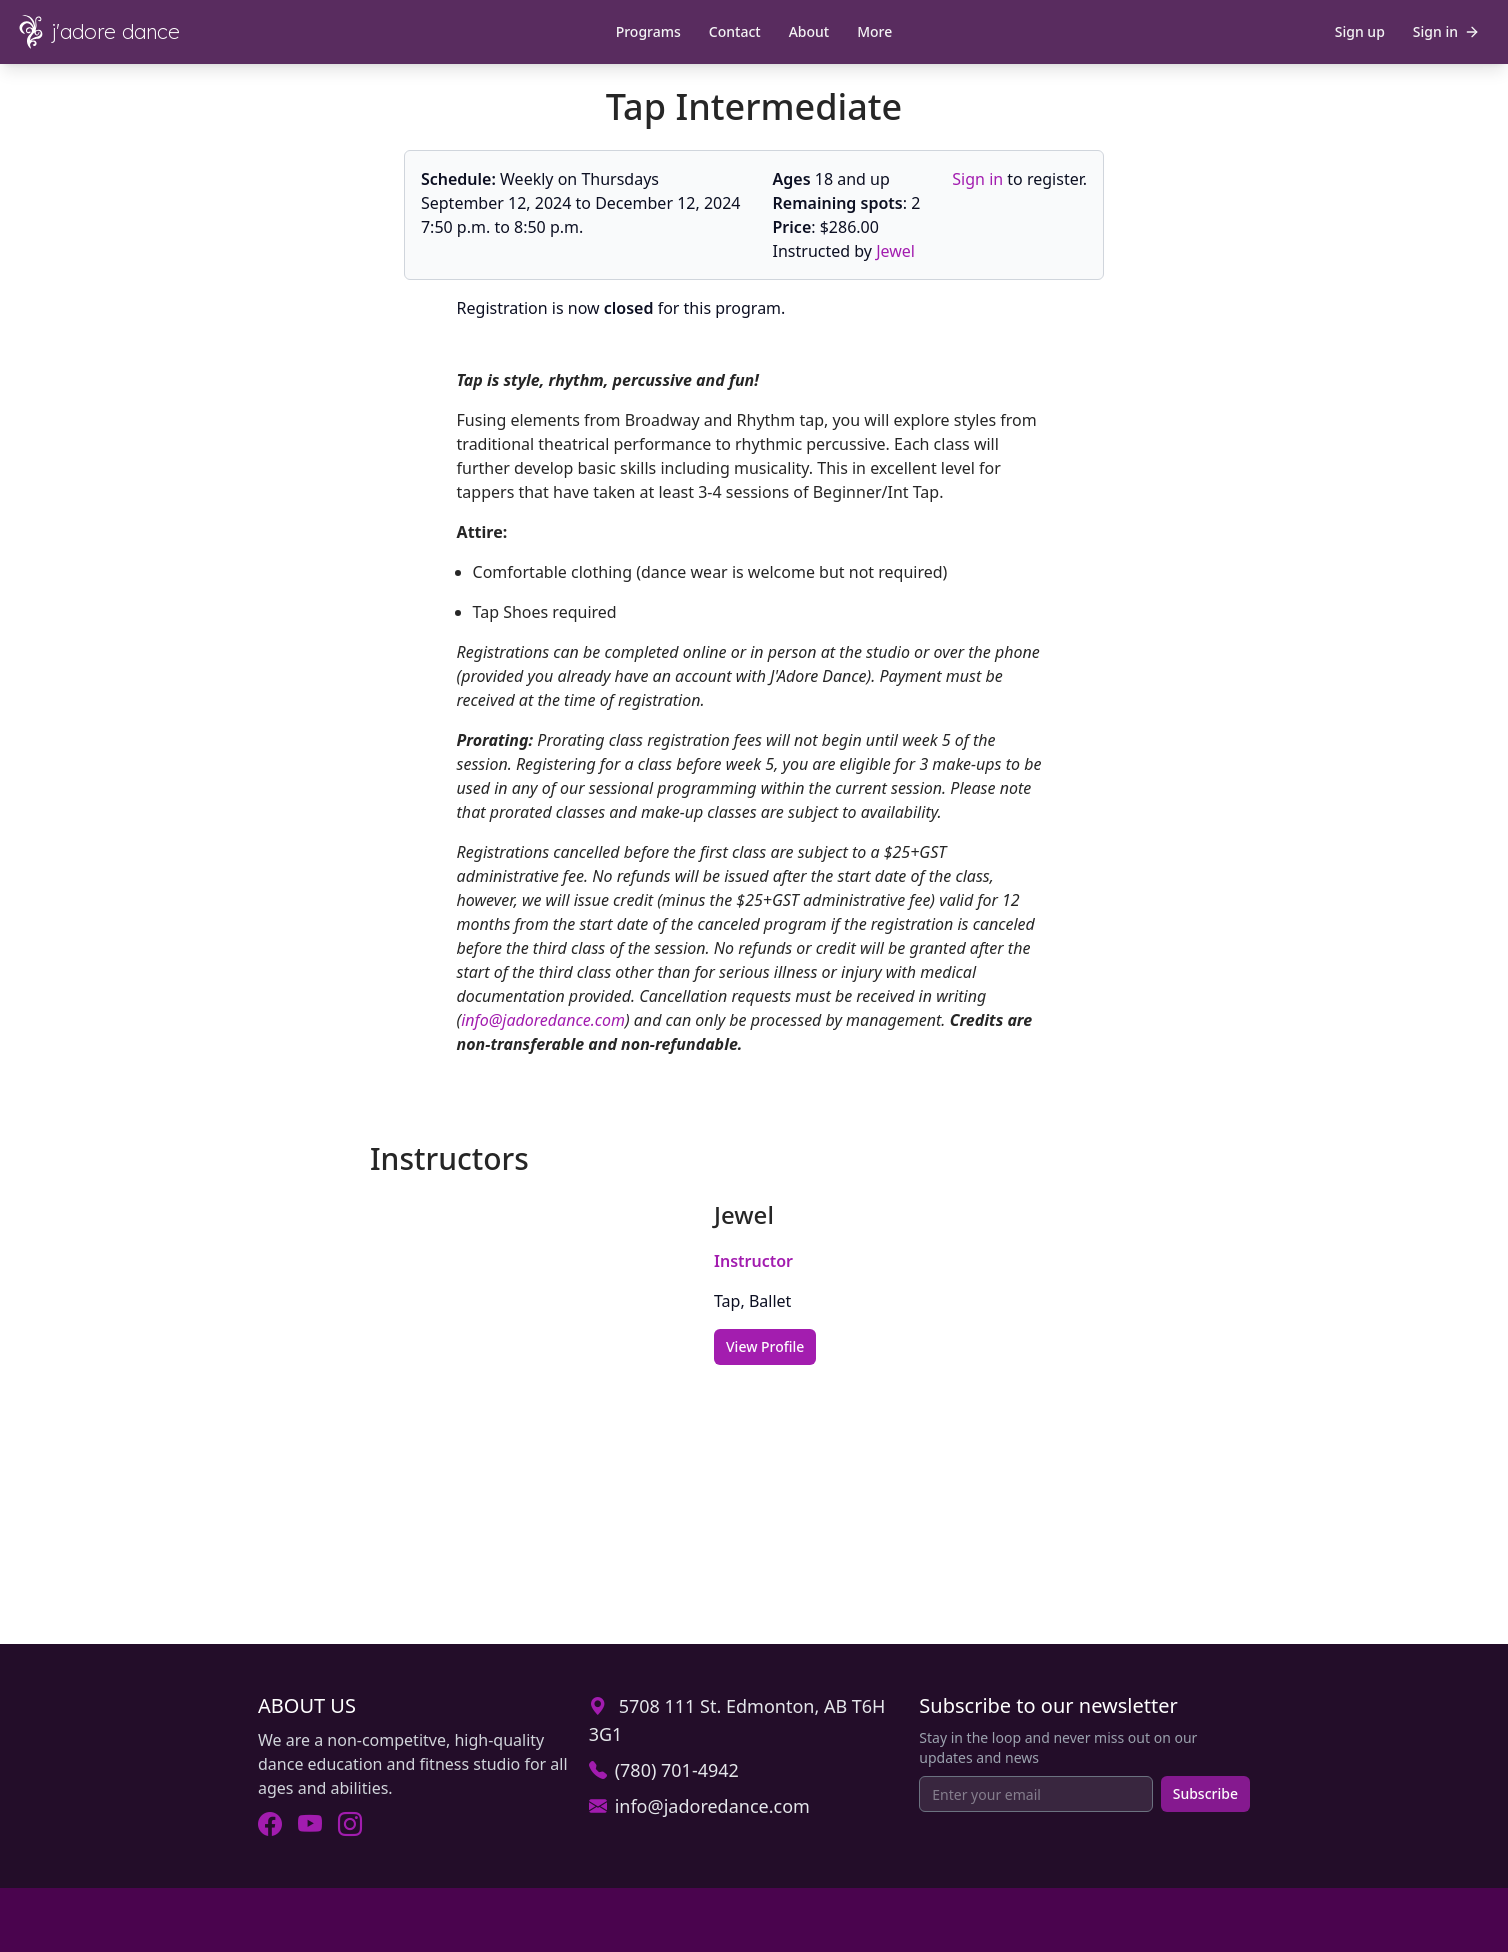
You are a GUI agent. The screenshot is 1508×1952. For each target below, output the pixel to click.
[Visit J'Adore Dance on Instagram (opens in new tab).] (350, 1824)
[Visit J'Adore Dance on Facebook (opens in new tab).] (270, 1824)
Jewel (895, 251)
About (809, 31)
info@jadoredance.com (543, 1020)
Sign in (977, 179)
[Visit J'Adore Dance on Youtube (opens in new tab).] (310, 1824)
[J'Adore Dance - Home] (112, 32)
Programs (648, 31)
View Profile (765, 1346)
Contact (735, 31)
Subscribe (1205, 1793)
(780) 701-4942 (677, 1770)
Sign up (1360, 31)
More (874, 31)
